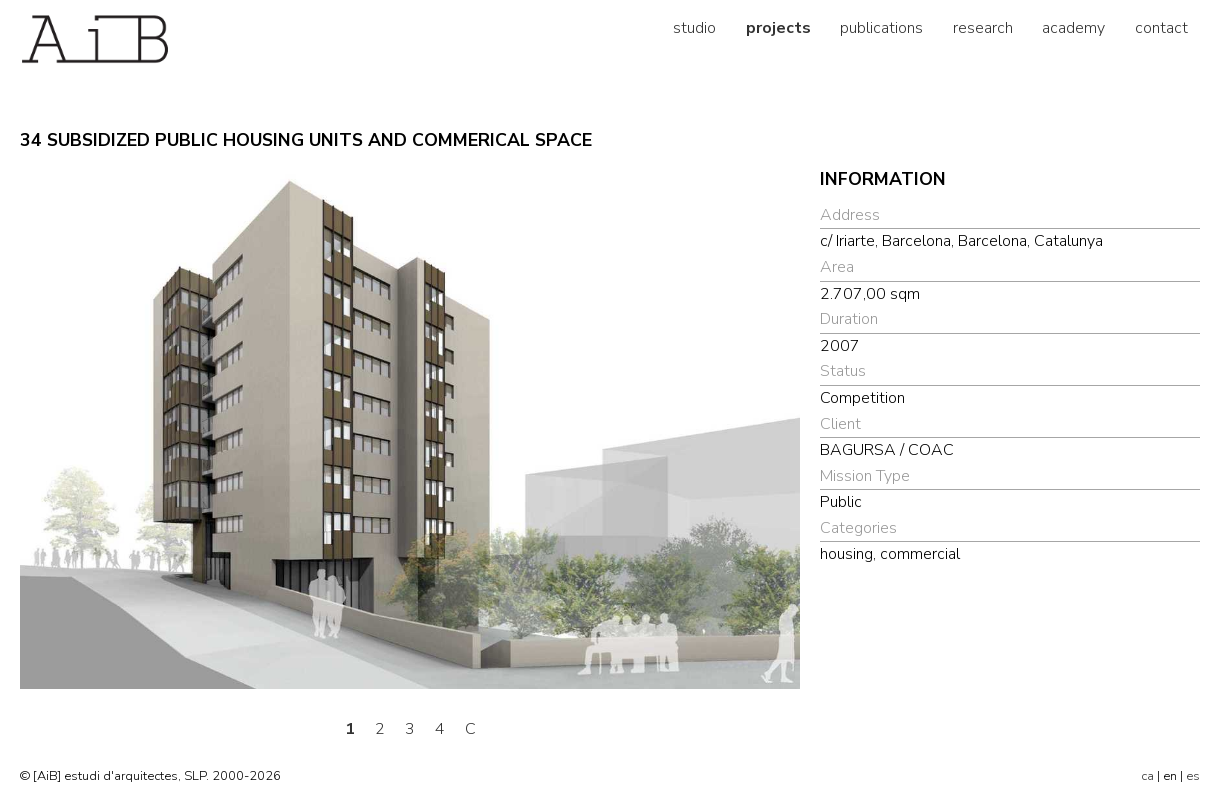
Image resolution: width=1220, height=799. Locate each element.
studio (694, 28)
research (983, 28)
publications (881, 28)
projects (778, 28)
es (1193, 776)
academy (1073, 28)
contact (1161, 28)
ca (1147, 776)
